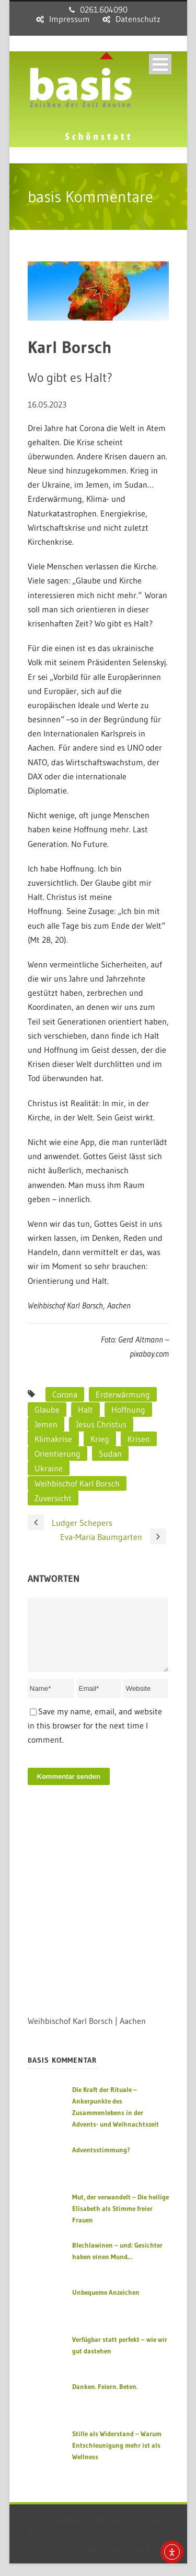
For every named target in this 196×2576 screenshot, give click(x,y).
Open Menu (160, 64)
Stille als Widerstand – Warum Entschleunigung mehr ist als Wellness (117, 2457)
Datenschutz (138, 19)
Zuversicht (53, 1498)
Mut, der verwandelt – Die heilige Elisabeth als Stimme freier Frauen (120, 2221)
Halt (85, 1409)
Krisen (139, 1439)
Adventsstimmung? (101, 2162)
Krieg (99, 1439)
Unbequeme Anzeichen (106, 2304)
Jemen (45, 1424)
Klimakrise (53, 1439)
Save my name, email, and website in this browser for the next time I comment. (95, 1738)
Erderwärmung (123, 1394)
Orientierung (57, 1453)
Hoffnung (128, 1409)
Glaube (47, 1409)
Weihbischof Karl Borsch (77, 1483)
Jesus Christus (101, 1424)
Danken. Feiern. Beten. (104, 2399)
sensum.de (149, 2561)
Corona (64, 1394)
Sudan (110, 1453)
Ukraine (48, 1468)
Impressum (69, 19)
